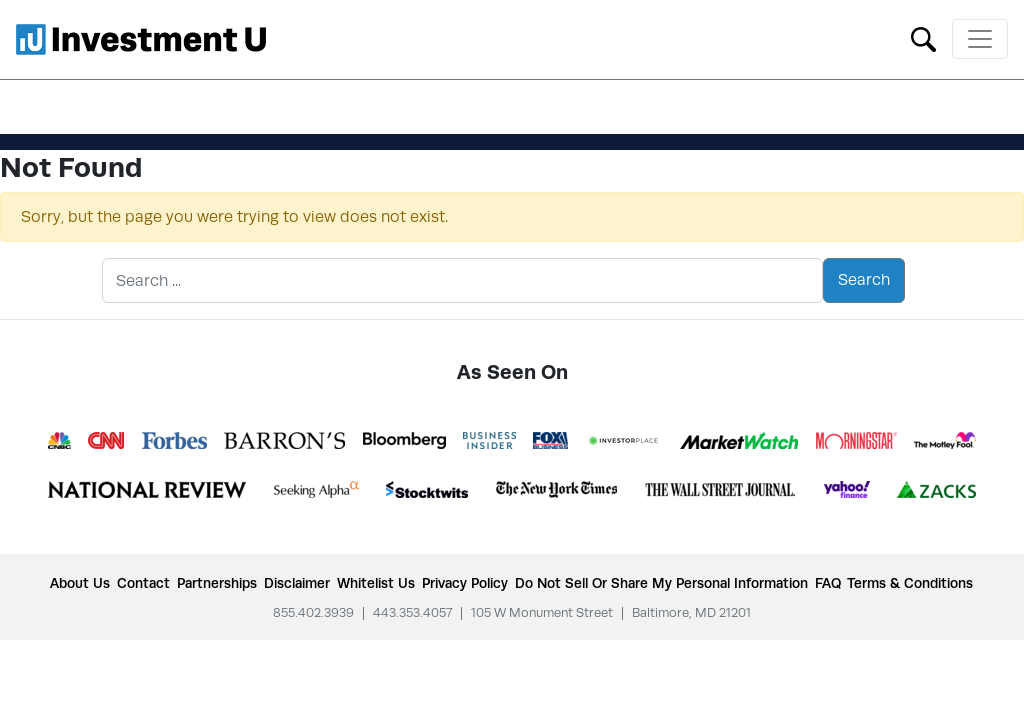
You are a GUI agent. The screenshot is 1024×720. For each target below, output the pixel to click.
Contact (143, 583)
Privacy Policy (465, 583)
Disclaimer (297, 583)
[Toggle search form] (923, 37)
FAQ (828, 583)
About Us (80, 583)
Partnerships (217, 583)
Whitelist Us (376, 583)
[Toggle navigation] (980, 39)
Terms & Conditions (910, 583)
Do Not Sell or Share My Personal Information (661, 583)
